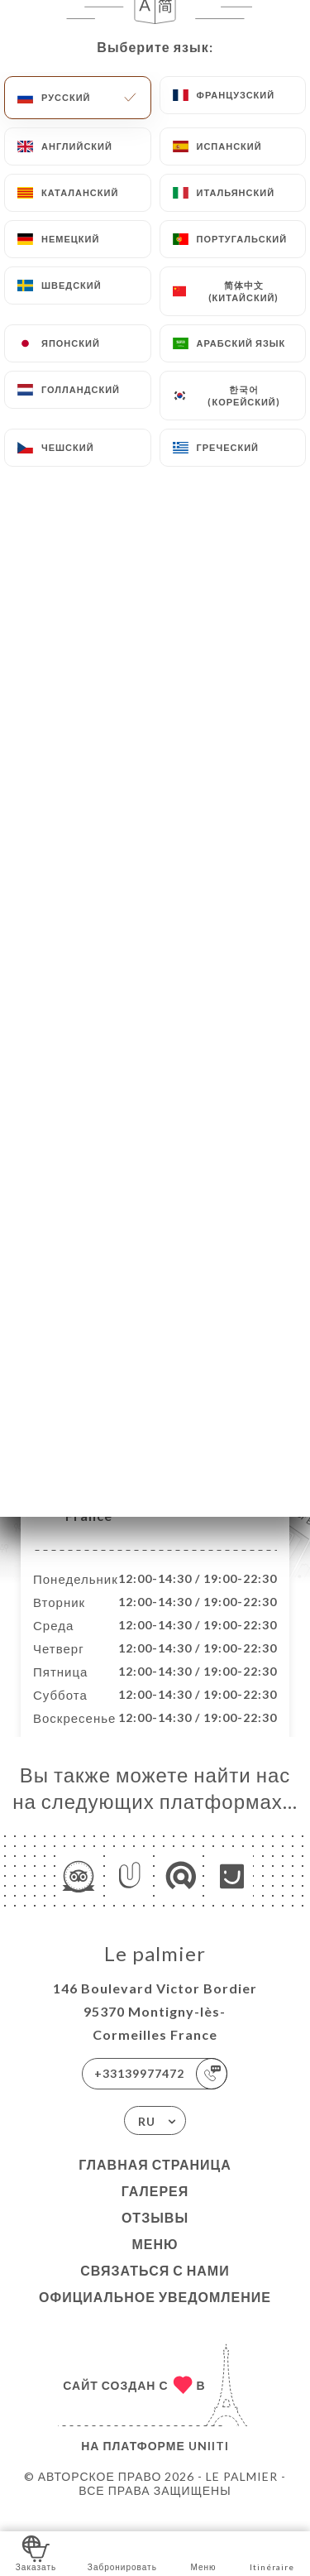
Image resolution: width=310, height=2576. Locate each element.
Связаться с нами (154, 2287)
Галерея (155, 2208)
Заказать (36, 2552)
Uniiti (208, 2463)
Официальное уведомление (155, 2314)
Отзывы (155, 2235)
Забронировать (122, 2552)
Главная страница (155, 2182)
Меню (154, 2261)
